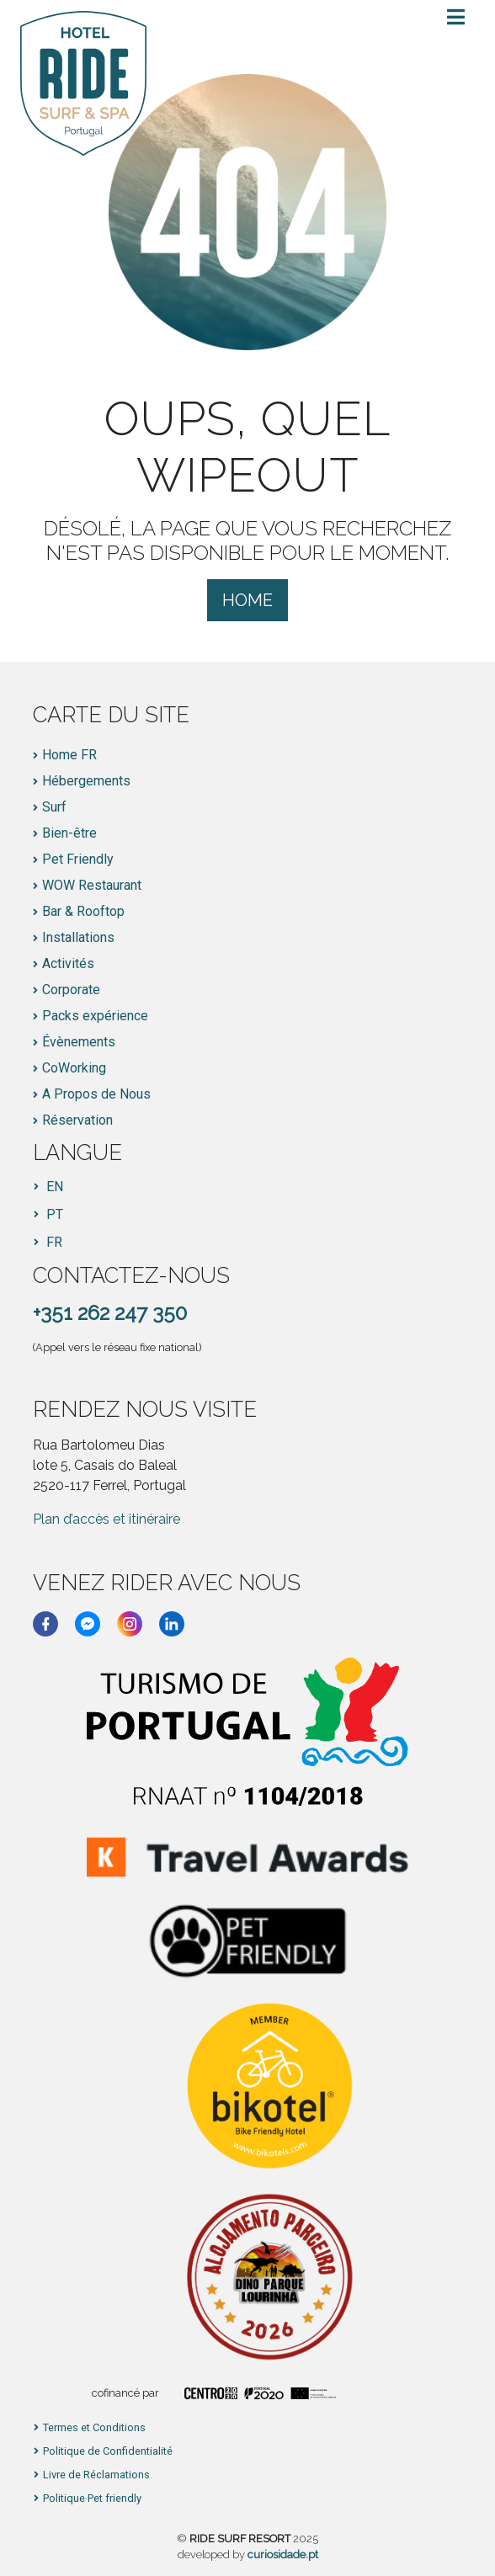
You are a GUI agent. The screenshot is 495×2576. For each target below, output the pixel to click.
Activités (68, 964)
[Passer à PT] (48, 1214)
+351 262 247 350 (110, 1313)
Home (247, 600)
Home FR (69, 755)
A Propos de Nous (96, 1094)
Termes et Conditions (94, 2428)
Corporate (71, 990)
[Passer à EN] (48, 1187)
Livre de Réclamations (96, 2475)
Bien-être (69, 833)
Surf (54, 807)
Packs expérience (95, 1016)
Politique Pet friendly (92, 2499)
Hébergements (86, 781)
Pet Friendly (78, 859)
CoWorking (74, 1068)
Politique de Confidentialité (108, 2451)
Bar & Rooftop (83, 911)
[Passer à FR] (48, 1242)
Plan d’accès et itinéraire (106, 1519)
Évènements (78, 1042)
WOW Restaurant (91, 885)
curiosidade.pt (283, 2554)
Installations (78, 938)
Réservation (77, 1120)
